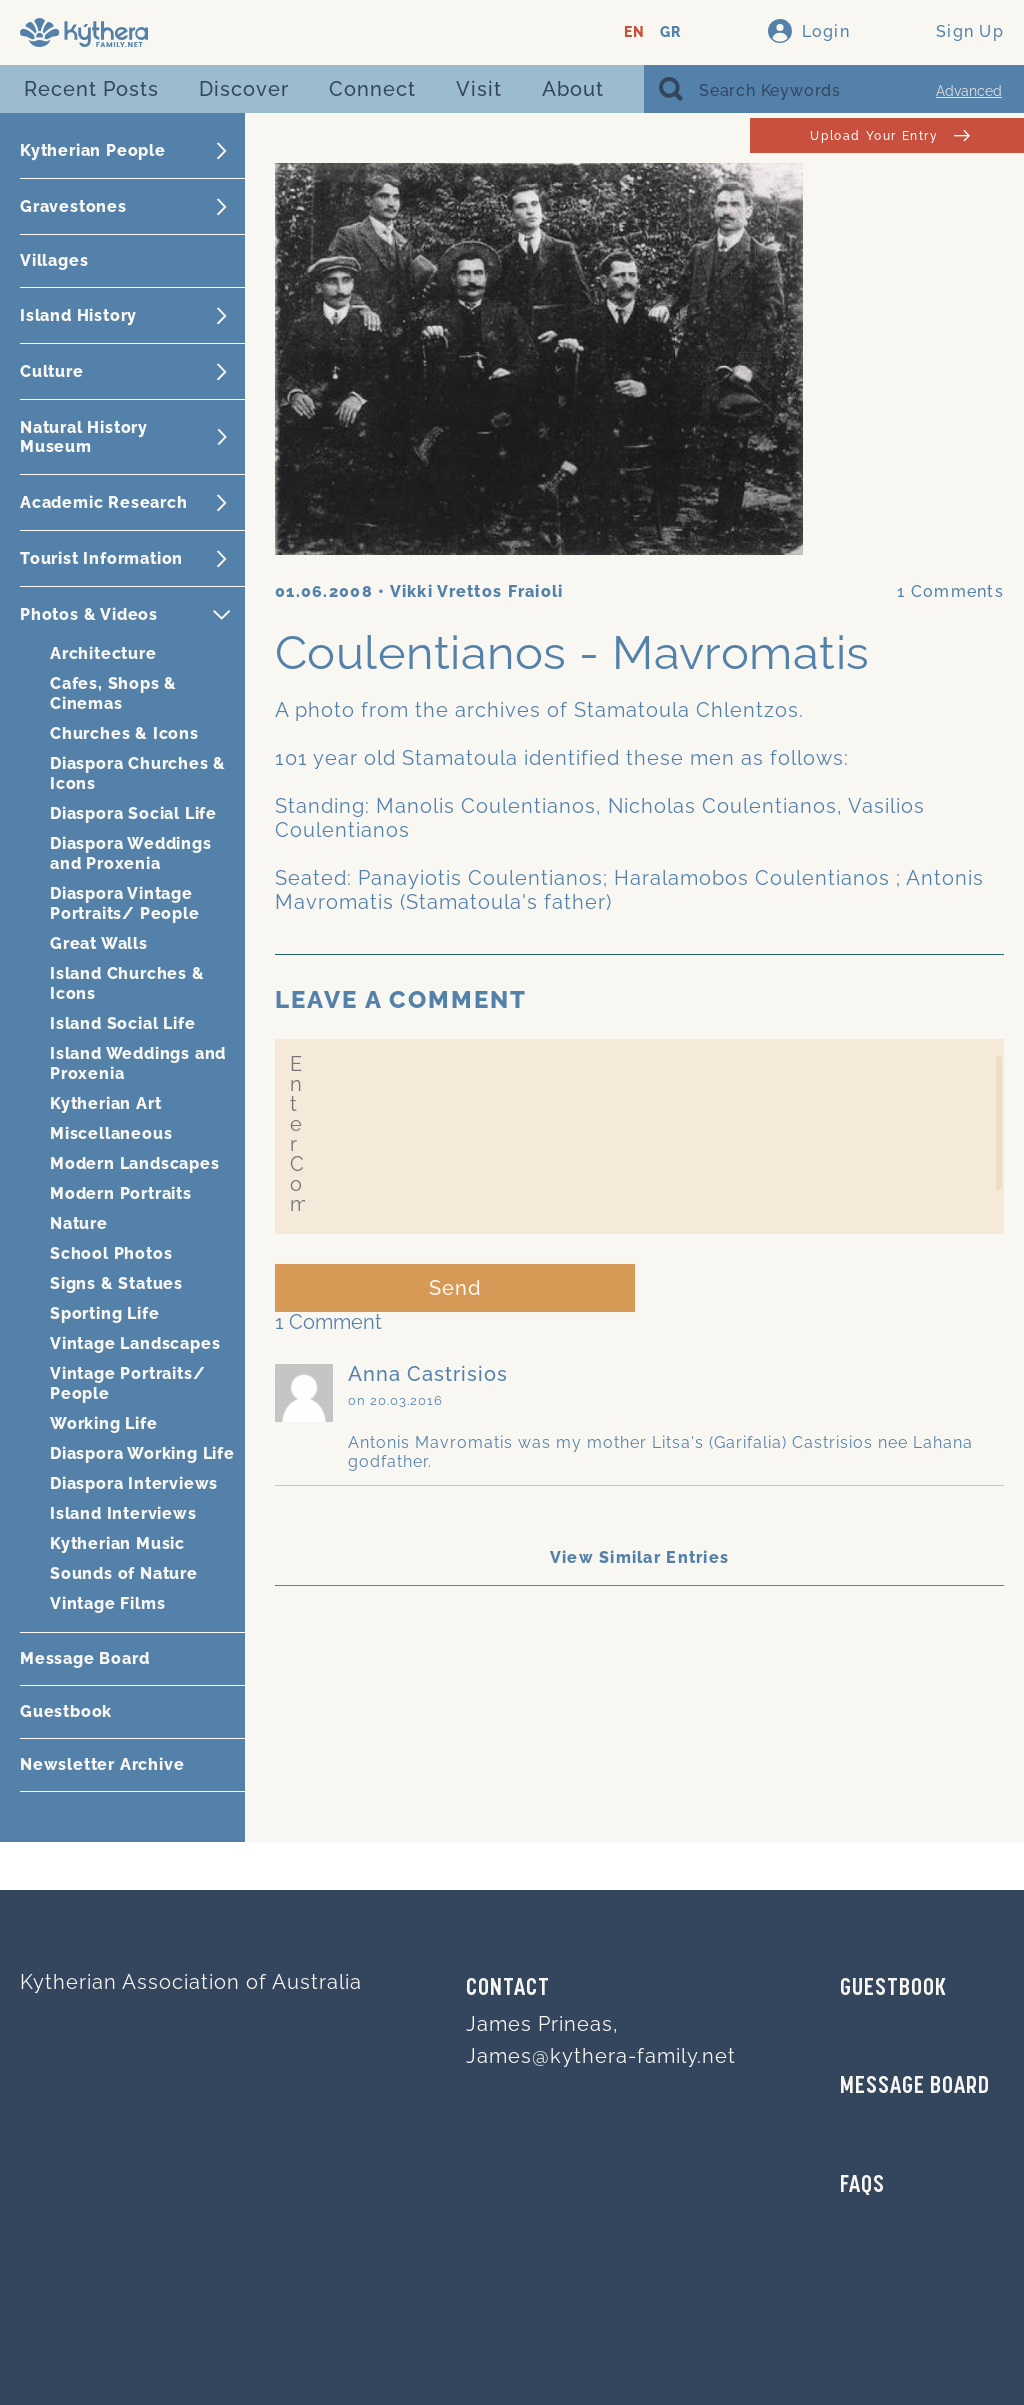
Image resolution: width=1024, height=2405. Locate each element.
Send (455, 1288)
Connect (372, 89)
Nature (79, 1223)
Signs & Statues (116, 1283)
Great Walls (99, 943)
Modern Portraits (121, 1193)
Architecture (103, 653)
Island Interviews (123, 1513)
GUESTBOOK (893, 1989)
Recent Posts (91, 89)
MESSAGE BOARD (915, 2087)
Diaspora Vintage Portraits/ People (125, 903)
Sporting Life (104, 1313)
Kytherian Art (105, 1103)
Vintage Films (107, 1603)
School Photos (111, 1253)
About (573, 89)
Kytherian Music (117, 1543)
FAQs (862, 2186)
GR (670, 32)
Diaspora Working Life (142, 1453)
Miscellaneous (111, 1133)
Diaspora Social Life (133, 813)
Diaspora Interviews (134, 1483)
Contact (508, 1989)
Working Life (104, 1423)
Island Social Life (122, 1023)
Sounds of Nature (124, 1573)
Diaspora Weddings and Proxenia (131, 853)
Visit (479, 89)
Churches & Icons (124, 733)
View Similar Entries (640, 1557)
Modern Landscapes (135, 1163)
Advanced (969, 91)
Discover (244, 89)
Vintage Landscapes (135, 1343)
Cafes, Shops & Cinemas (113, 693)
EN (634, 32)
